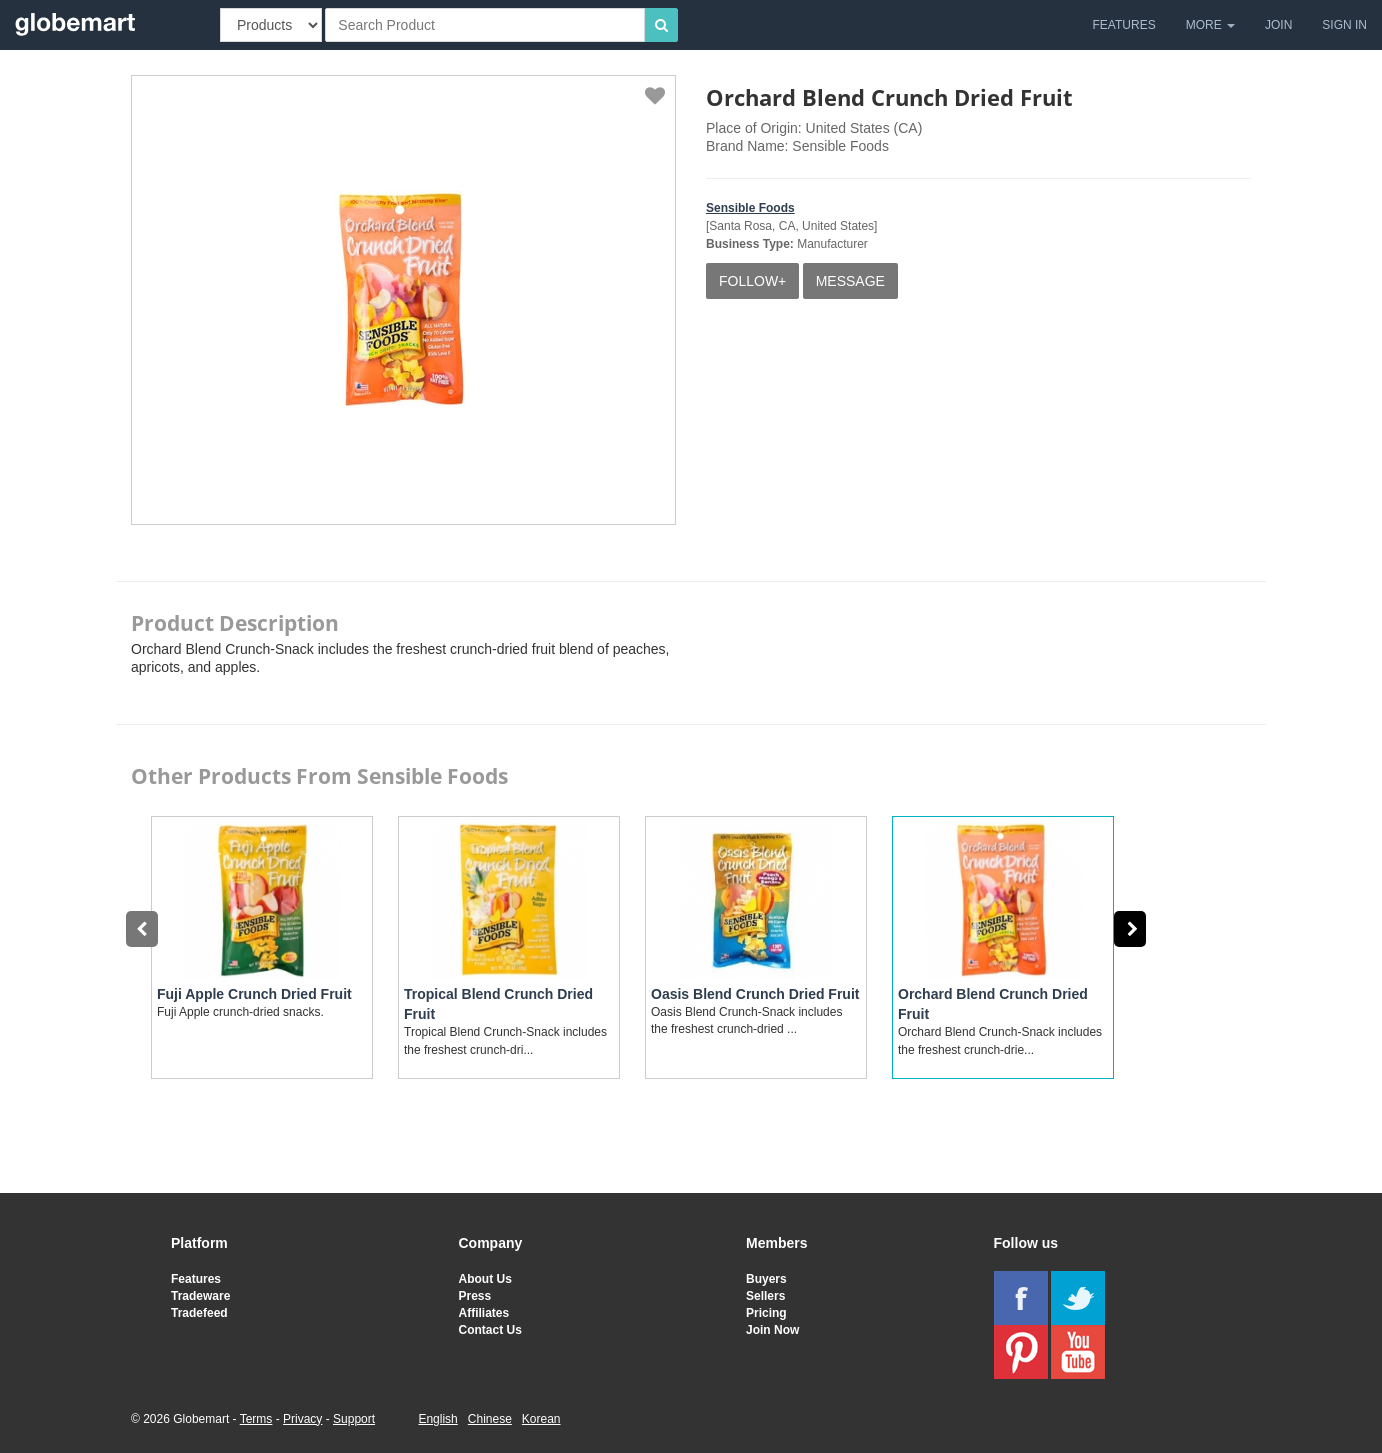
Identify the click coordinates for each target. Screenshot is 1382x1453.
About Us (485, 1279)
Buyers (766, 1279)
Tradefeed (199, 1313)
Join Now (772, 1330)
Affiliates (484, 1313)
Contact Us (490, 1330)
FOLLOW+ (752, 281)
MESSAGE (850, 281)
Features (196, 1279)
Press (475, 1296)
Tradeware (200, 1296)
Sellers (765, 1296)
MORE (1210, 25)
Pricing (766, 1313)
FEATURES (1124, 25)
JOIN (1278, 25)
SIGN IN (1344, 25)
